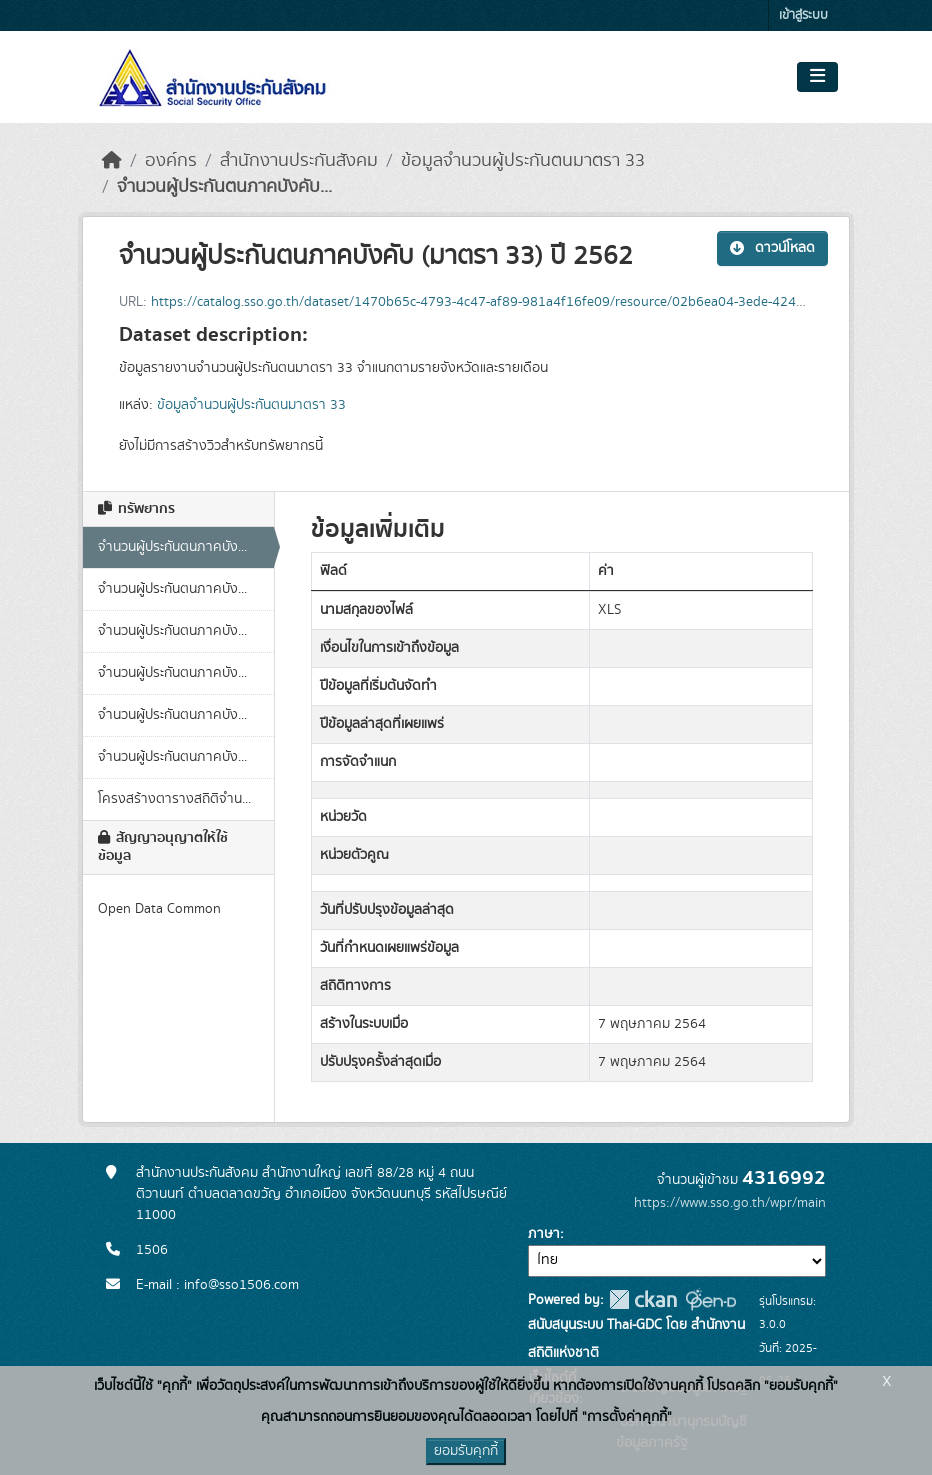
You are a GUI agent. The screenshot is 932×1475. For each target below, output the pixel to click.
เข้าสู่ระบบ (803, 15)
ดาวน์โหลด (772, 248)
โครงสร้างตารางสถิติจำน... (174, 799)
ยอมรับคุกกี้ (466, 1451)
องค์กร (171, 161)
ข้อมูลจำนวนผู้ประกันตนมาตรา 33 (523, 161)
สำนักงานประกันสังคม (299, 161)
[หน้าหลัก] (112, 161)
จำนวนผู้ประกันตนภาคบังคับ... (224, 187)
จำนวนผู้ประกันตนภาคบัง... (172, 547)
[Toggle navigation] (817, 77)
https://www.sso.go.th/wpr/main (730, 1203)
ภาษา (544, 1234)
